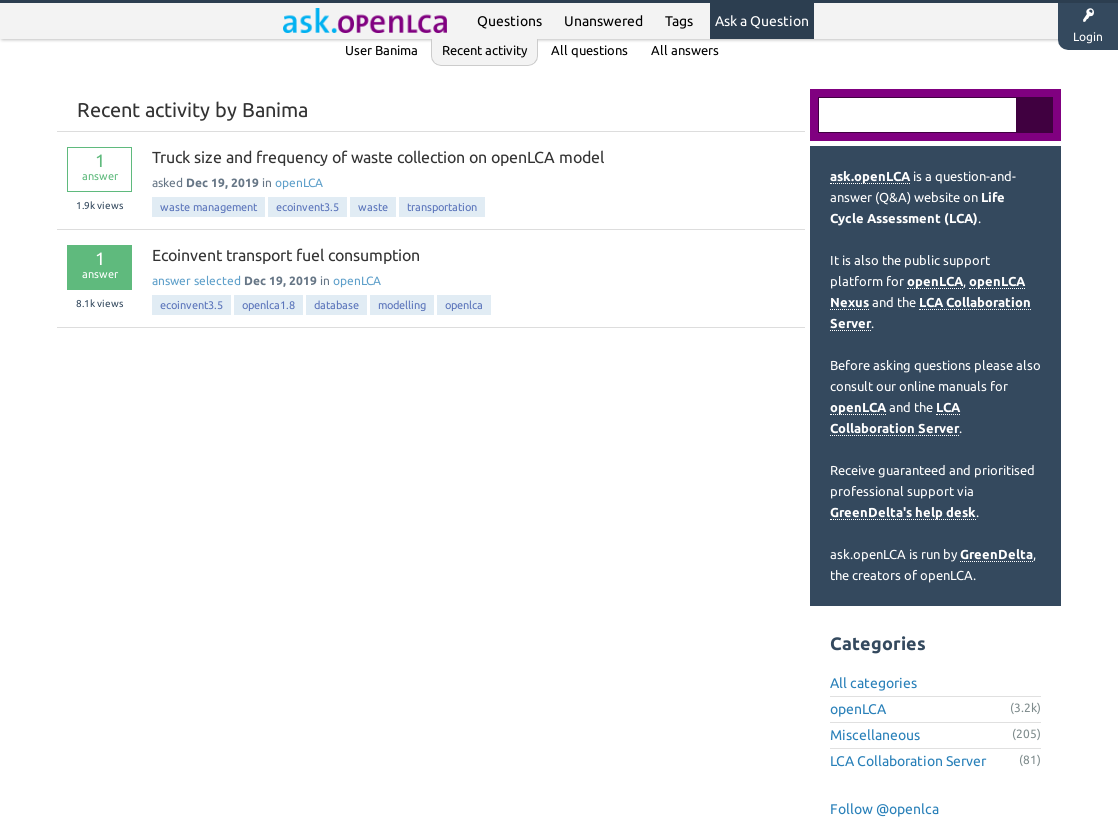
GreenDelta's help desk (903, 512)
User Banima (381, 50)
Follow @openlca (884, 809)
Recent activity (484, 50)
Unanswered (603, 21)
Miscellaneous (875, 735)
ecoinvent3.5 (307, 207)
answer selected (196, 280)
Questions (509, 21)
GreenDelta (996, 554)
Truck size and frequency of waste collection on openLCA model (378, 157)
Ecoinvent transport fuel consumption (286, 255)
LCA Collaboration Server (908, 761)
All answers (685, 50)
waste (373, 207)
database (336, 305)
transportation (442, 207)
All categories (873, 683)
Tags (679, 21)
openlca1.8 (268, 305)
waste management (208, 207)
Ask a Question (762, 21)
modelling (402, 305)
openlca (464, 305)
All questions (589, 50)
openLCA (299, 182)
